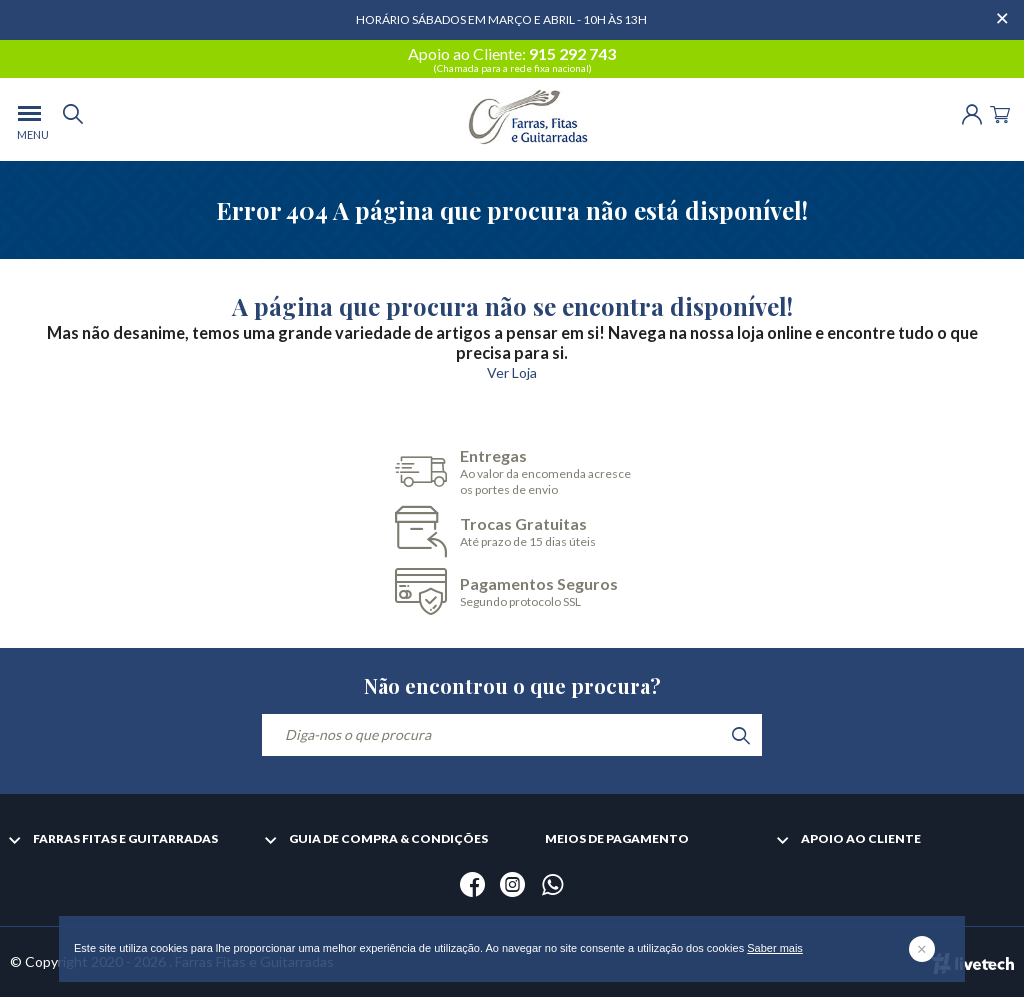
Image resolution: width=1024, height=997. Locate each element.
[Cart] (1000, 112)
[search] (73, 119)
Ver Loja (512, 372)
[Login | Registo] (972, 112)
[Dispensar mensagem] (1004, 10)
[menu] (29, 119)
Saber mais (775, 948)
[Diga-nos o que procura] (512, 735)
